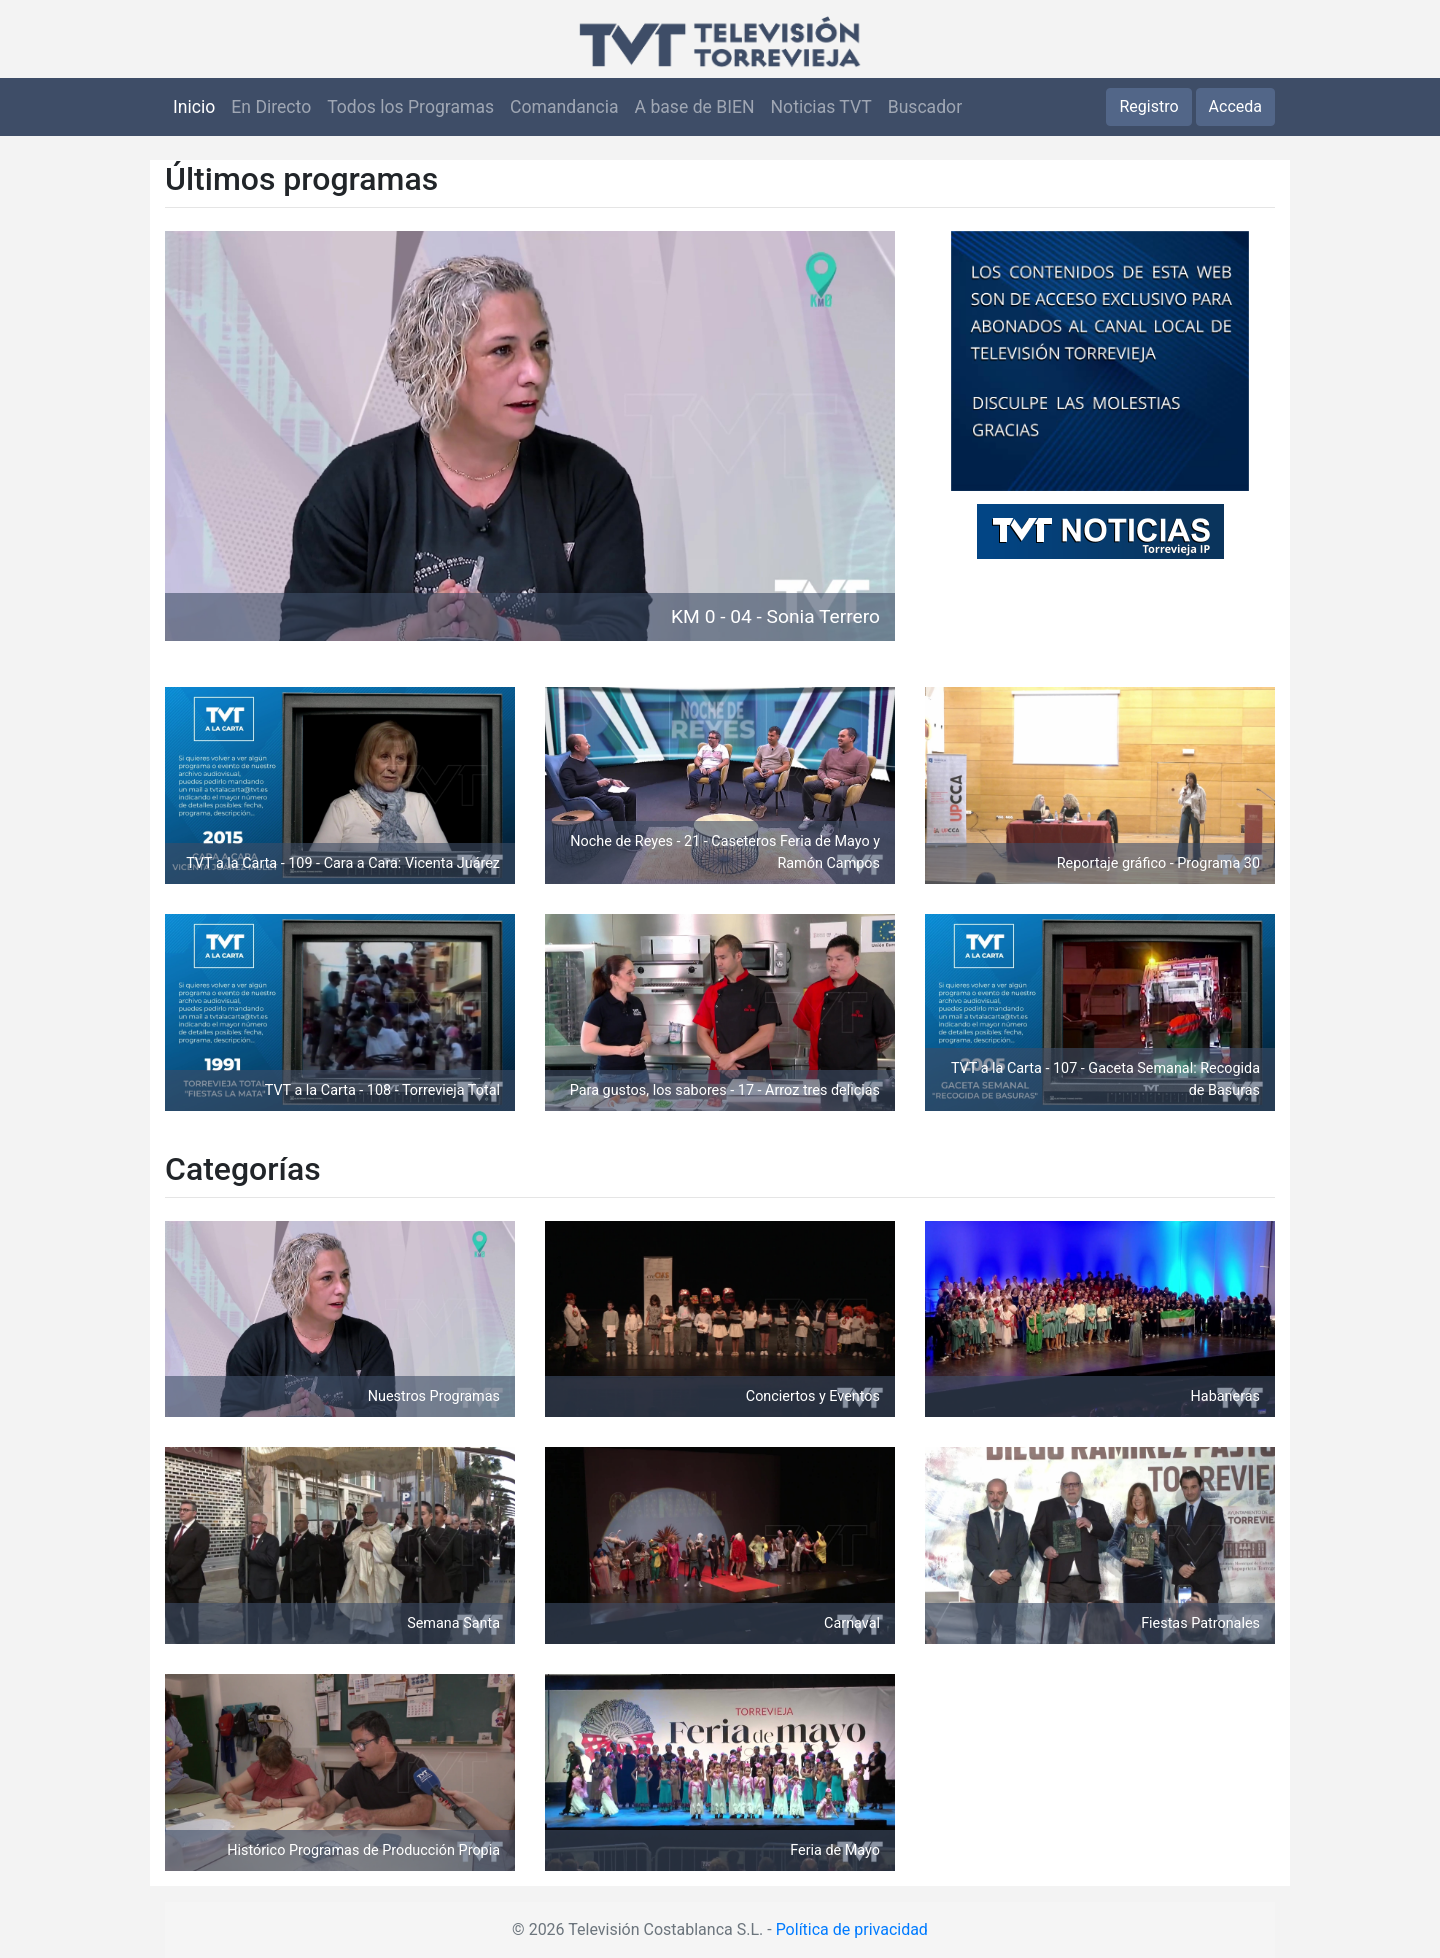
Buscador (925, 107)
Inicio (194, 107)
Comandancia (564, 107)
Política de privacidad (852, 1929)
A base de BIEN (695, 107)
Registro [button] (1148, 106)
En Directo (271, 107)
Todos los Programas (410, 107)
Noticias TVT (821, 107)
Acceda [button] (1235, 106)
